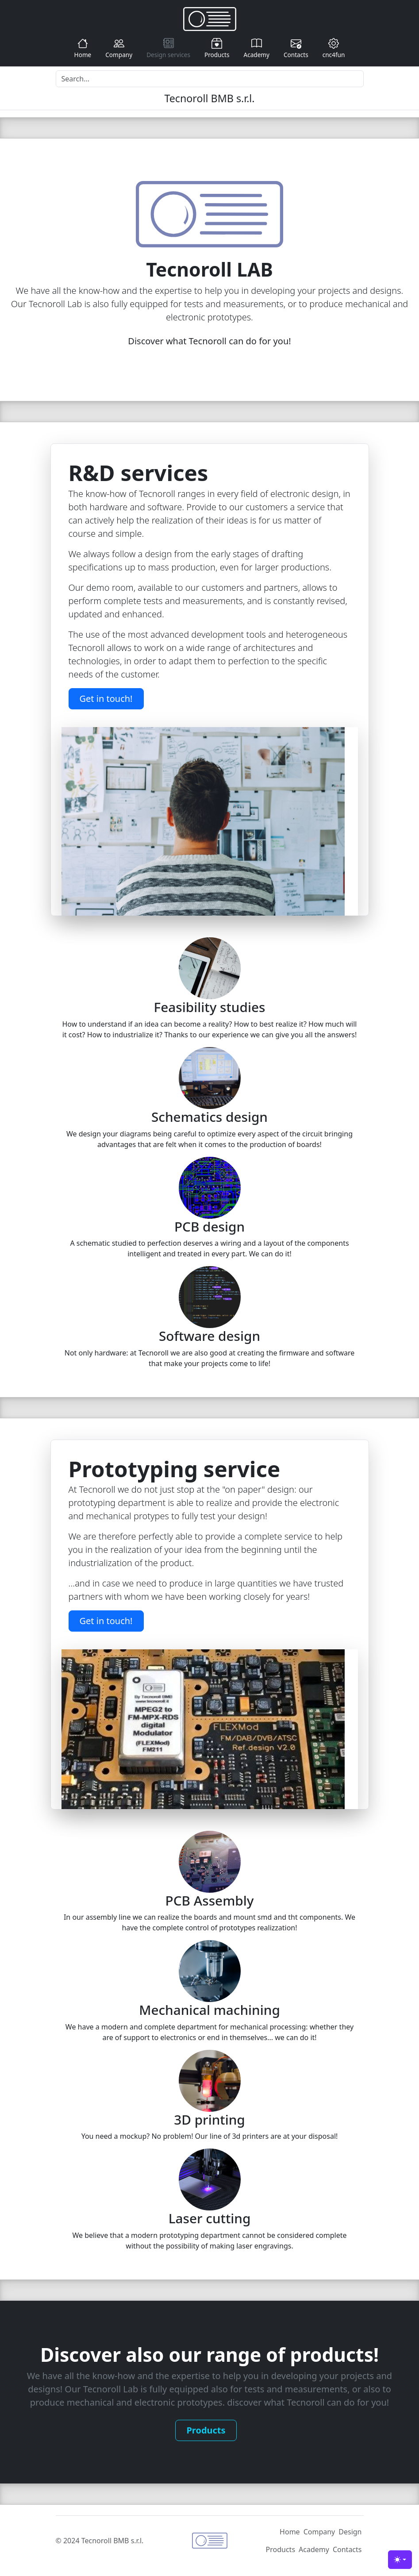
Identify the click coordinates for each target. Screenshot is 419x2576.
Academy (256, 48)
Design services (168, 48)
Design (349, 2532)
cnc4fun (334, 48)
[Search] (210, 78)
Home (83, 48)
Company (118, 48)
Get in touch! (106, 699)
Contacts (296, 48)
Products (217, 48)
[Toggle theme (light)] (400, 2559)
